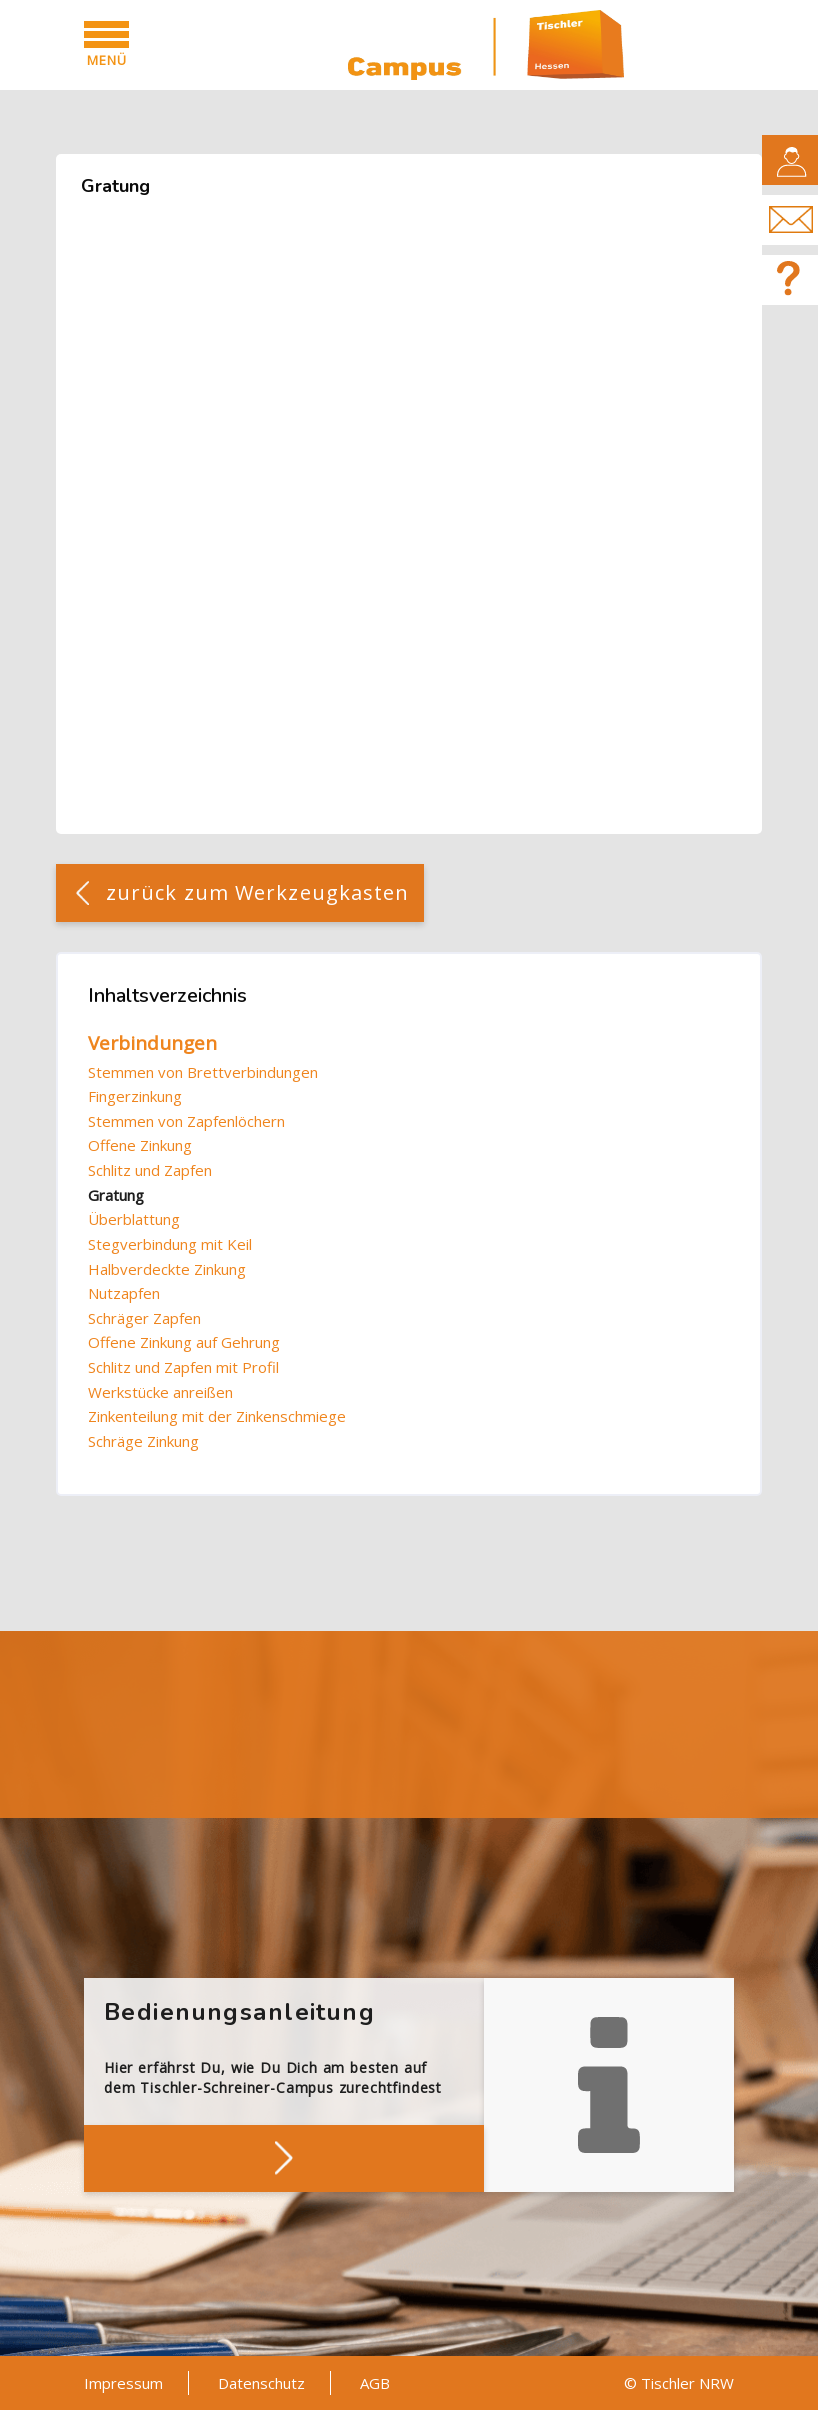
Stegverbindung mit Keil (170, 1244)
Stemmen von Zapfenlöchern (186, 1121)
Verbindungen (152, 1043)
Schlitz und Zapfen (150, 1170)
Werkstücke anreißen (160, 1392)
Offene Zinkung (140, 1145)
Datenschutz (261, 2383)
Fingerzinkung (135, 1096)
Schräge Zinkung (143, 1441)
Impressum (123, 2383)
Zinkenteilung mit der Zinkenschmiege (217, 1416)
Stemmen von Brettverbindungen (203, 1072)
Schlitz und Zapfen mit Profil (183, 1367)
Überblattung (134, 1219)
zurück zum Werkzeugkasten (258, 892)
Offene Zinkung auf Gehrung (184, 1342)
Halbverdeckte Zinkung (167, 1269)
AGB (375, 2383)
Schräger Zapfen (144, 1318)
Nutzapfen (124, 1293)
